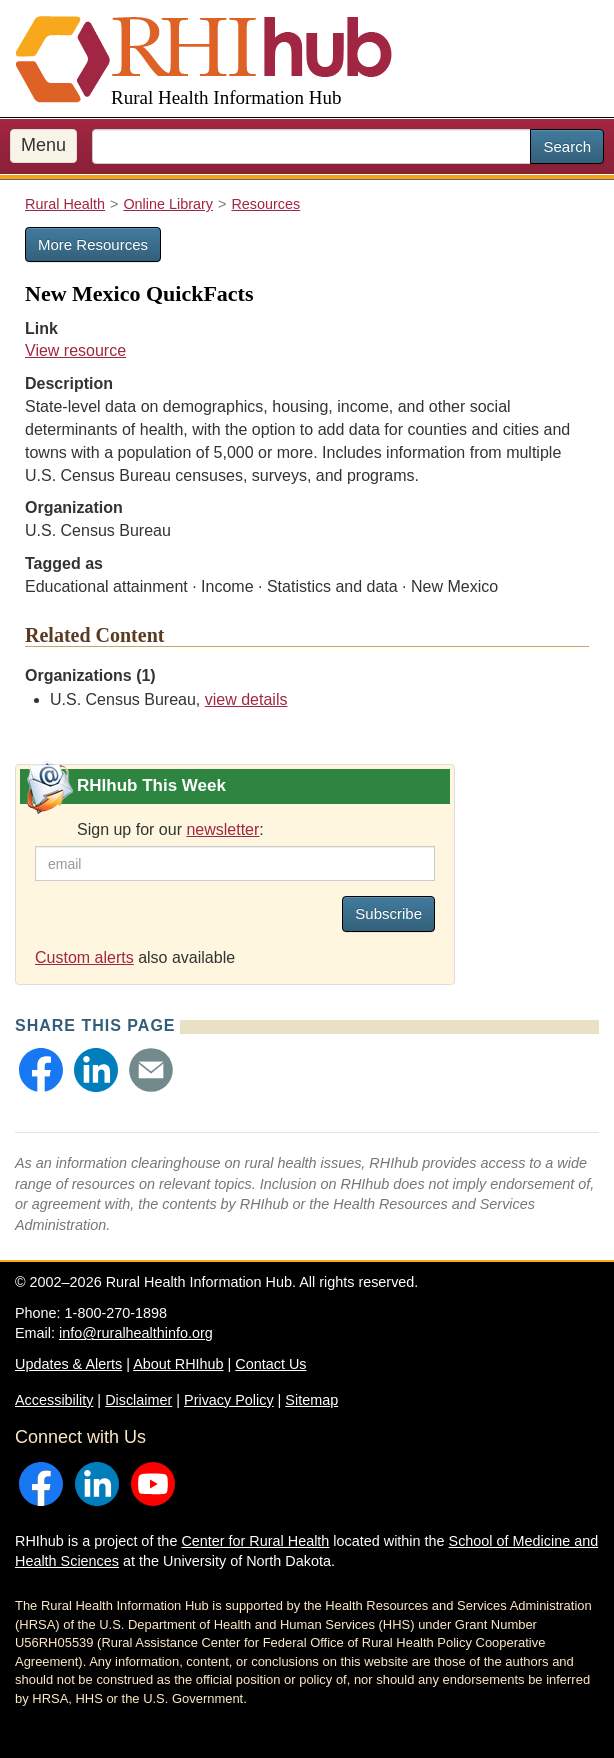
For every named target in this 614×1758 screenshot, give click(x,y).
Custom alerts (84, 957)
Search (567, 146)
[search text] (311, 146)
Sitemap (311, 1400)
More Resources (93, 244)
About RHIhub (178, 1364)
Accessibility (54, 1400)
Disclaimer (138, 1400)
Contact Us (270, 1364)
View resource (75, 350)
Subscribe (388, 913)
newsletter (222, 829)
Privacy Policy (229, 1400)
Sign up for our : (170, 829)
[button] (41, 1070)
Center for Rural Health (255, 1541)
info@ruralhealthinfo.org (136, 1333)
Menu (43, 145)
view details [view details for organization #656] (246, 699)
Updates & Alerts (68, 1364)
